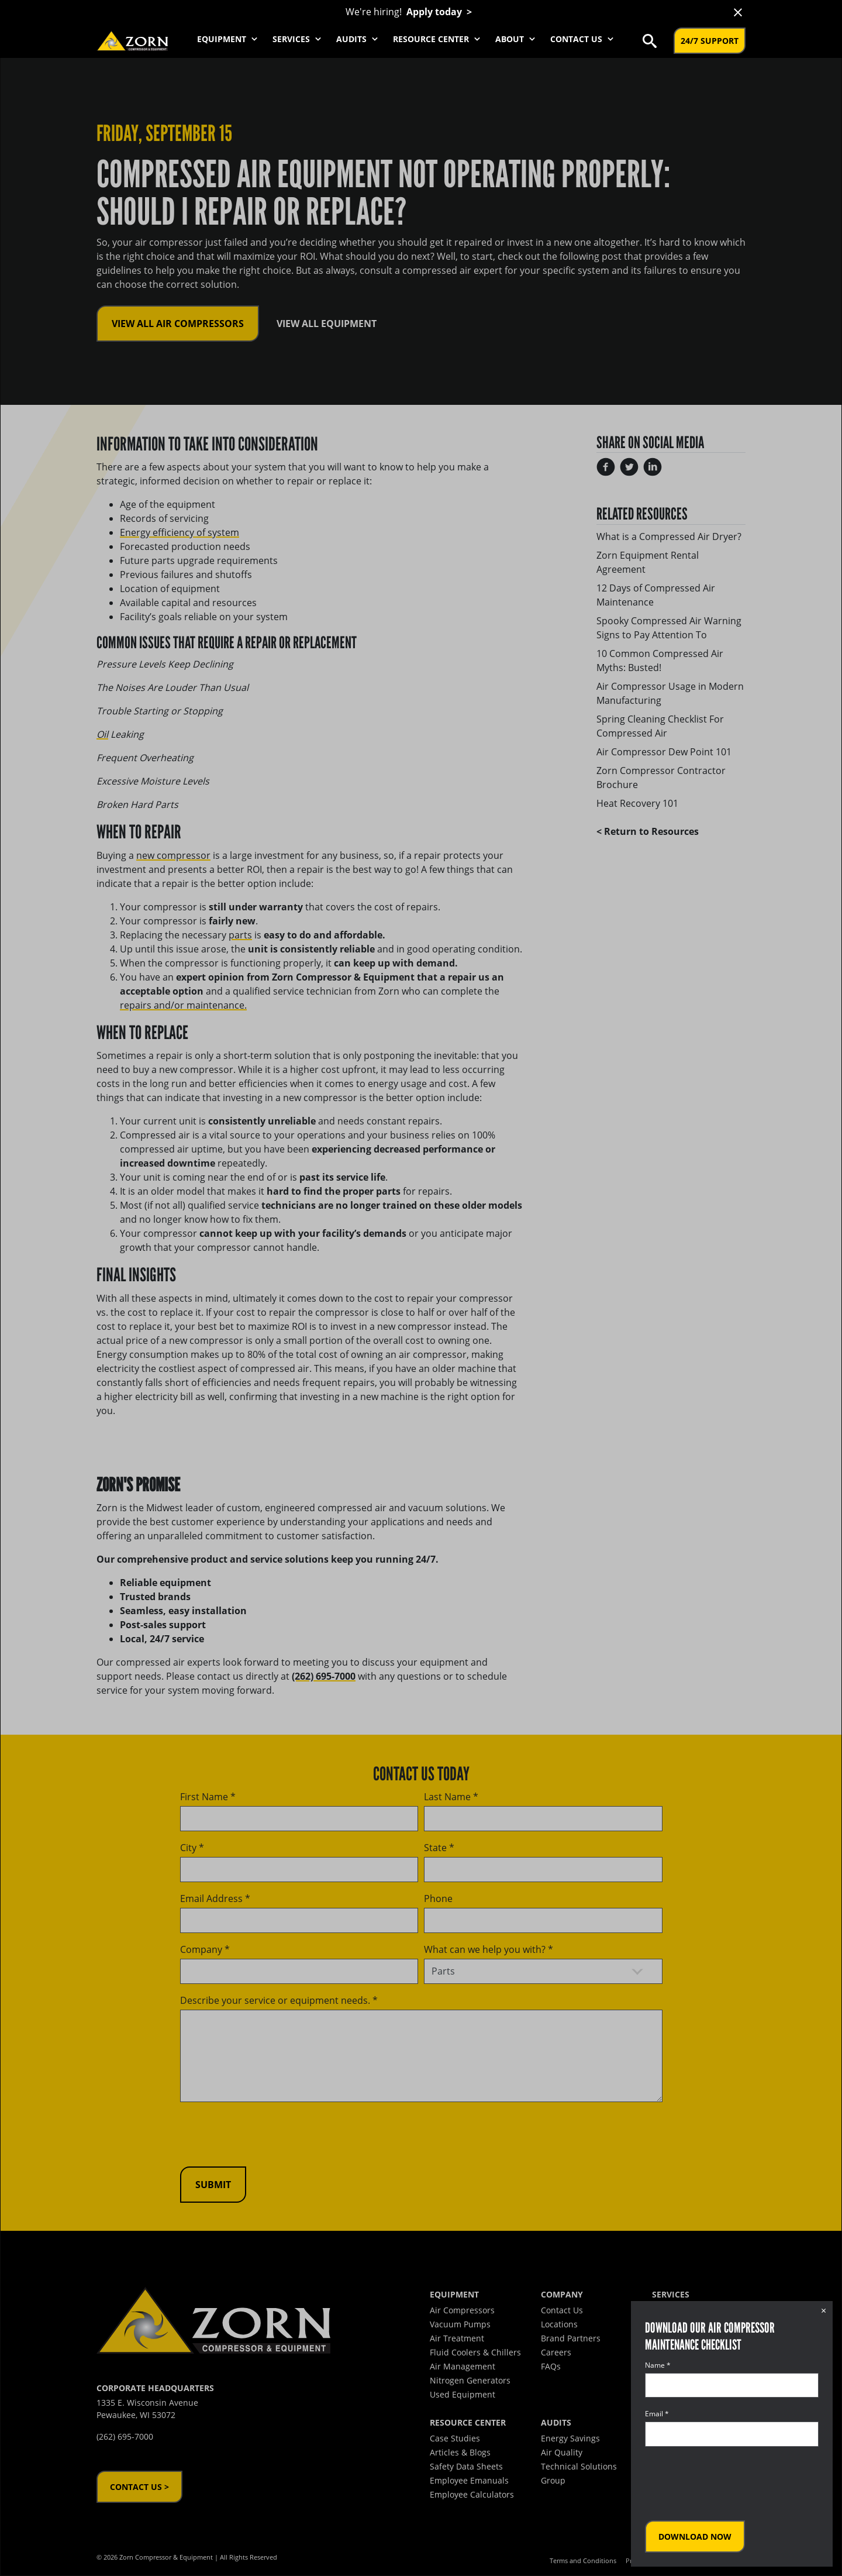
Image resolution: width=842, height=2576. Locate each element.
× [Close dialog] (823, 2310)
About (516, 38)
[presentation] (734, 2483)
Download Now (694, 2536)
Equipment (228, 38)
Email (657, 2414)
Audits (358, 38)
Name (658, 2365)
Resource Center (438, 38)
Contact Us (583, 38)
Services (298, 38)
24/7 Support (710, 40)
